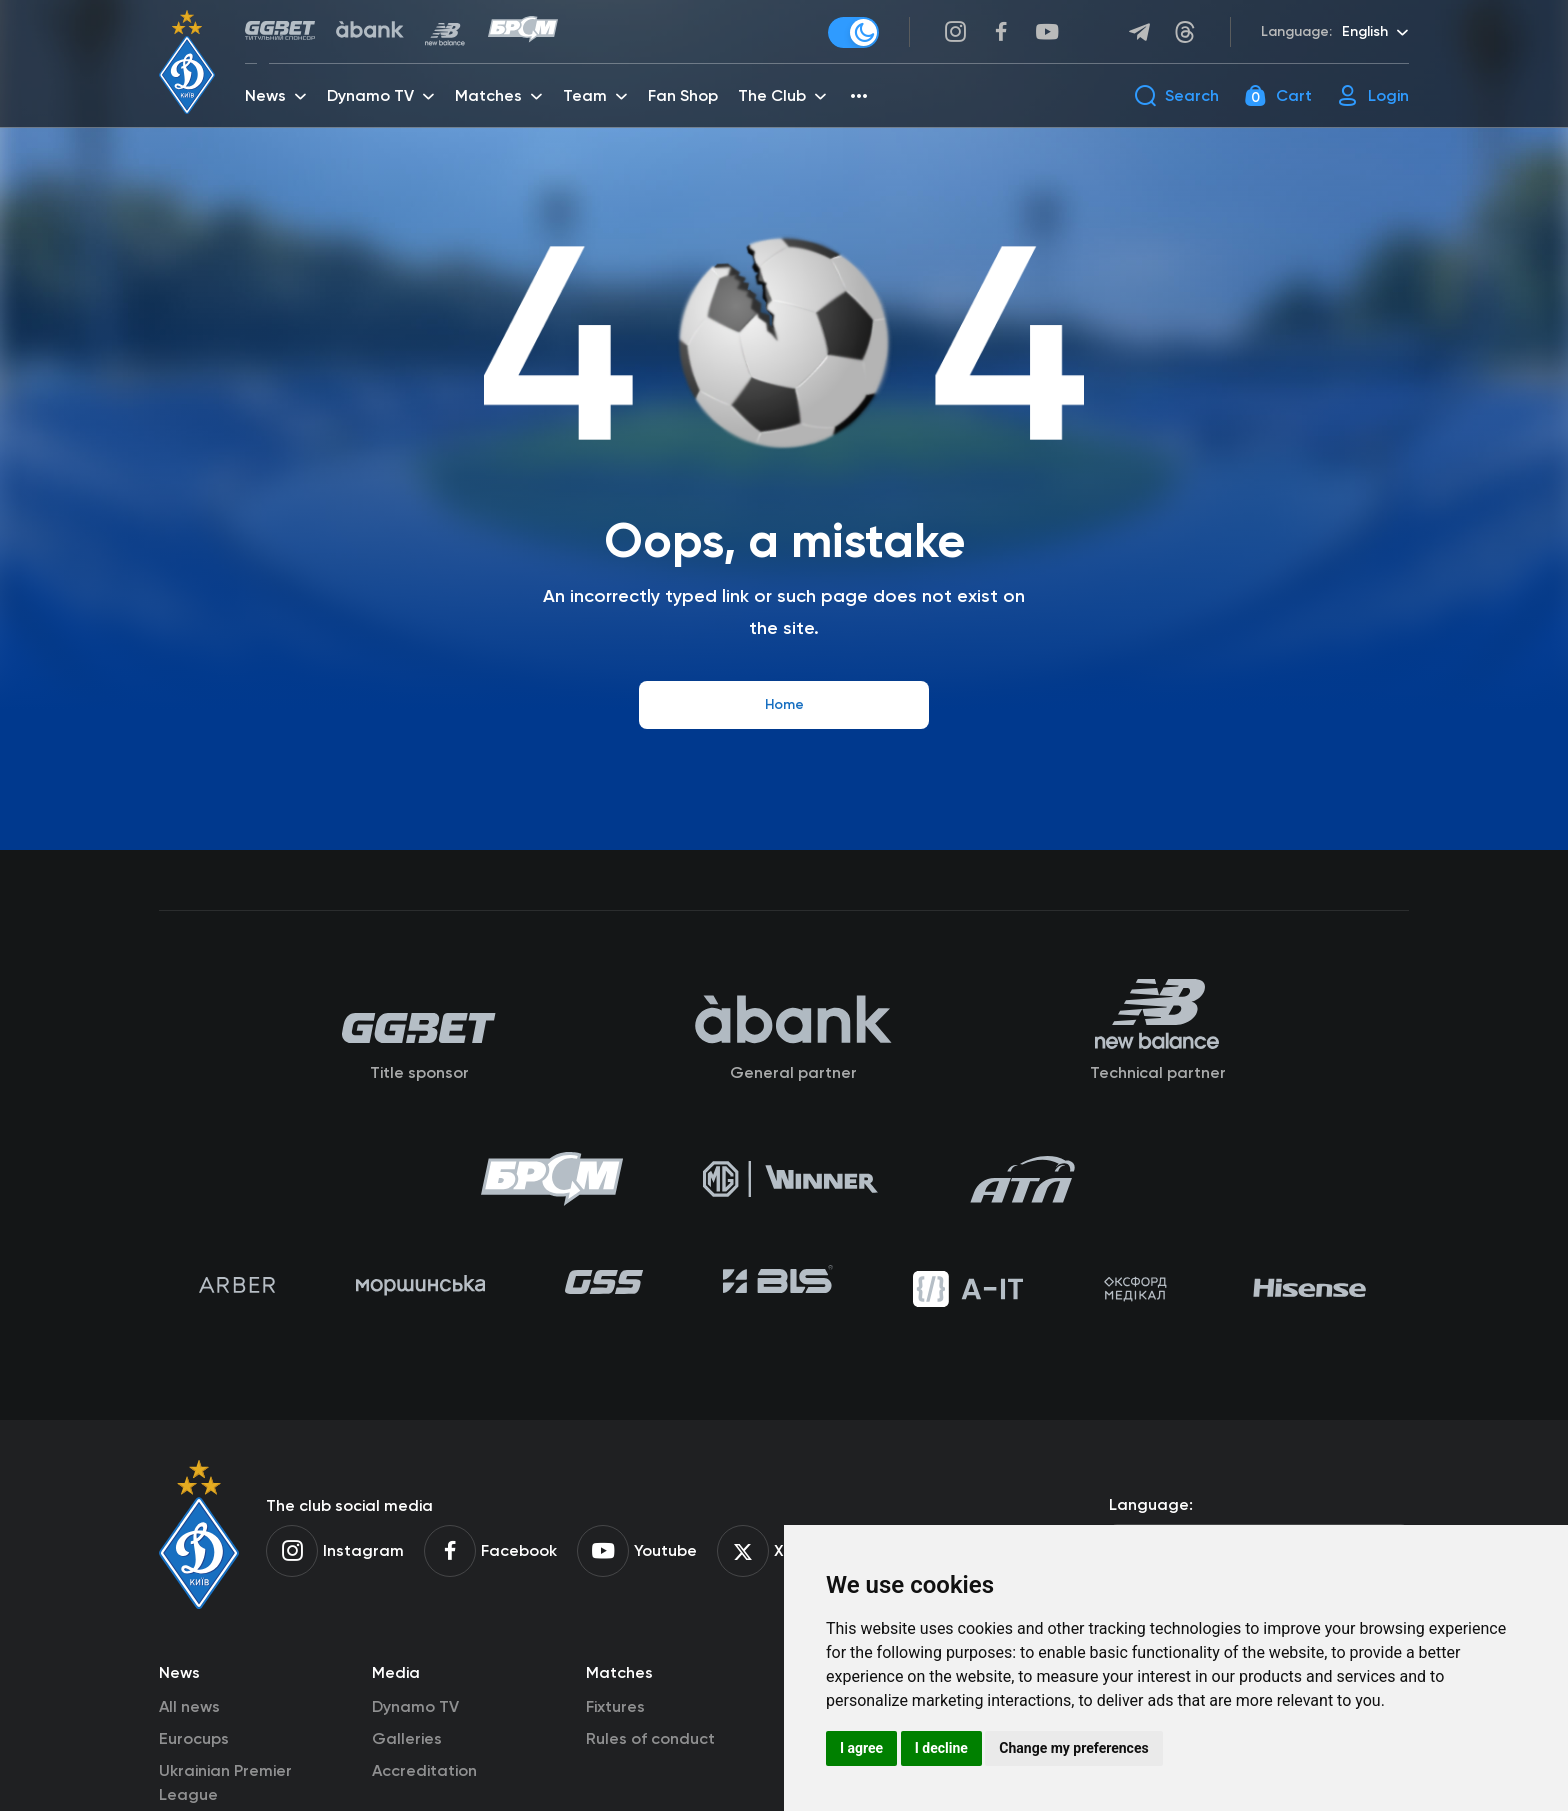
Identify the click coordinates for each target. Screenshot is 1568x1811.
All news (189, 1706)
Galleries (407, 1738)
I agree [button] (861, 1748)
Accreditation (424, 1770)
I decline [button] (941, 1748)
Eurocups (194, 1738)
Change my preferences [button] (1073, 1748)
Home (784, 704)
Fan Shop (683, 95)
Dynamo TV (415, 1706)
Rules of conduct (650, 1738)
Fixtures (615, 1706)
